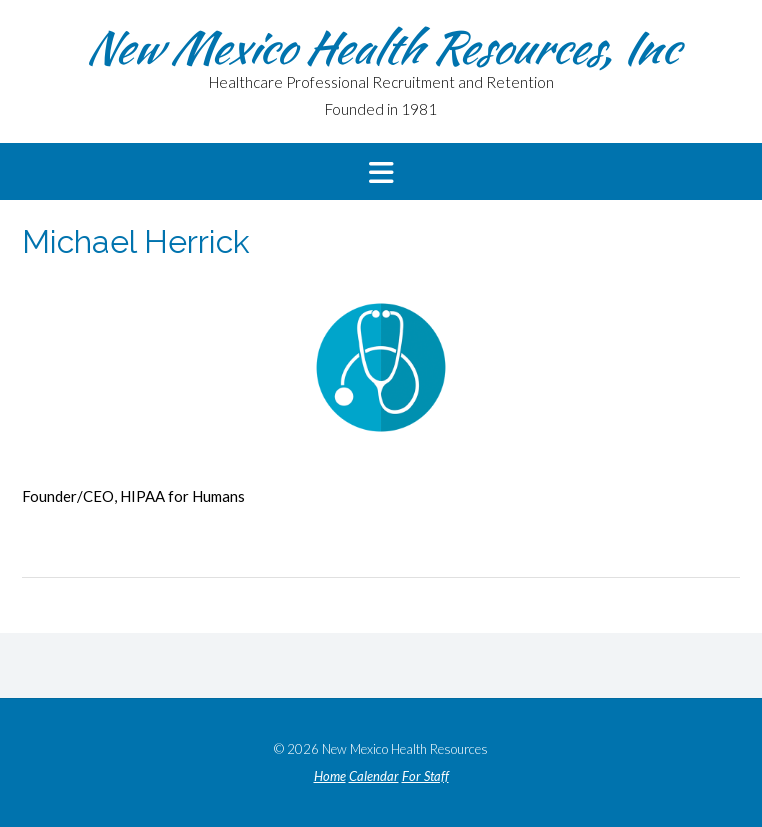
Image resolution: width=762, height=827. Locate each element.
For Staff (425, 776)
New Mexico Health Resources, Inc (381, 47)
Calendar (374, 776)
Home (330, 776)
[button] (381, 171)
